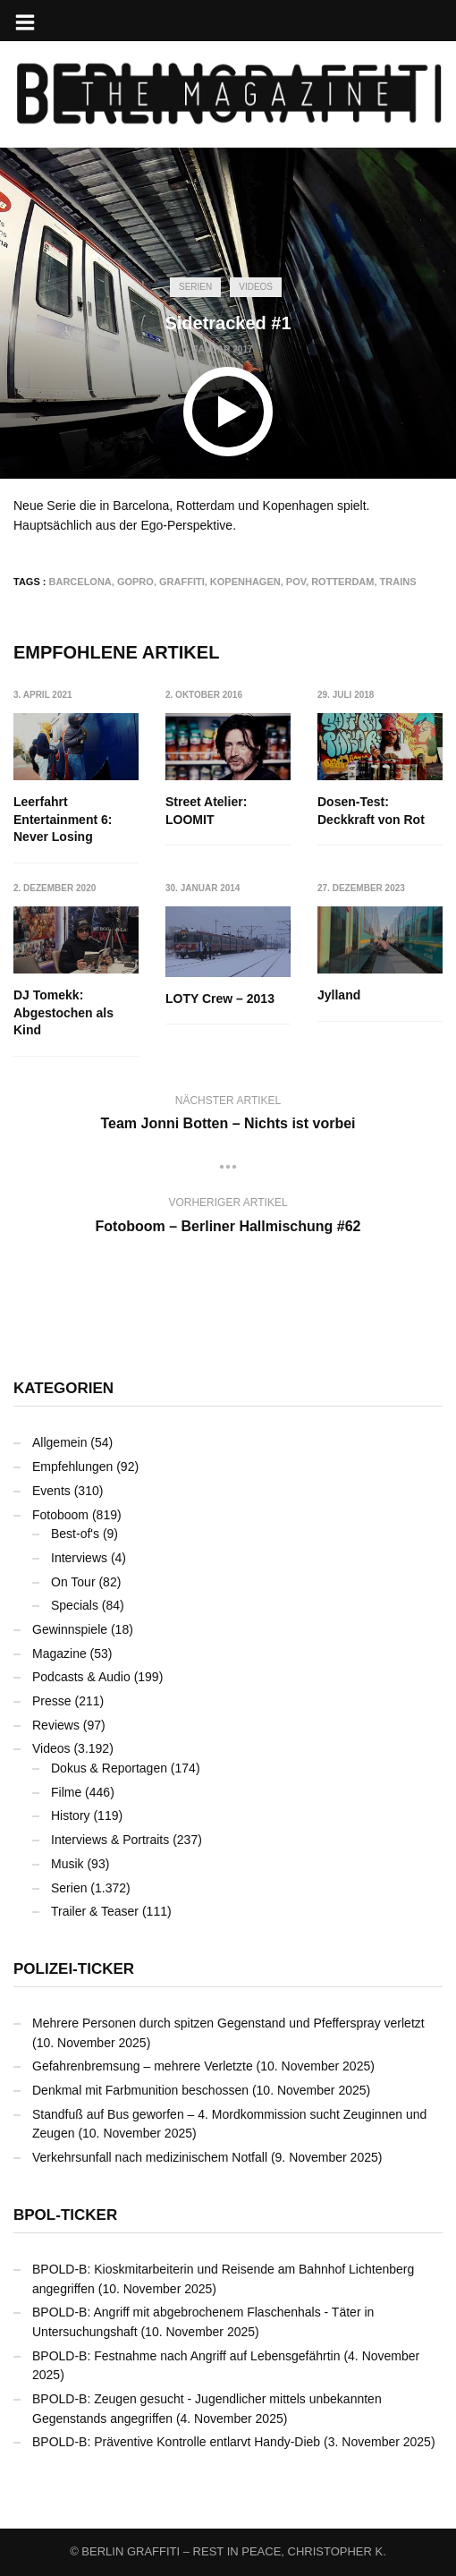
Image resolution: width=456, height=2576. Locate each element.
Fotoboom (60, 1515)
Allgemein (59, 1442)
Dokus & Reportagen (109, 1768)
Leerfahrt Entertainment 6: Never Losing (62, 819)
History (70, 1815)
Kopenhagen (245, 581)
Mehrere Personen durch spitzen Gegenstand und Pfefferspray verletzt (228, 2023)
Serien (195, 287)
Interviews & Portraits (110, 1839)
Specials (74, 1605)
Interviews (79, 1558)
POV (296, 581)
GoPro (135, 581)
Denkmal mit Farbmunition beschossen (140, 2090)
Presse (52, 1701)
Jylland (338, 996)
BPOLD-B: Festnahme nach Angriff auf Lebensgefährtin (186, 2356)
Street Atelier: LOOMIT (206, 811)
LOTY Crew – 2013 (219, 998)
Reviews (56, 1725)
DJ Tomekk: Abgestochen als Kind (63, 1013)
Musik (67, 1864)
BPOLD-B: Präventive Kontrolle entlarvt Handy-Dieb (176, 2442)
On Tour (73, 1582)
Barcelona (80, 581)
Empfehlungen (72, 1466)
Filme (66, 1792)
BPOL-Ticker (65, 2214)
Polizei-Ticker (73, 1968)
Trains (398, 581)
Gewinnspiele (69, 1629)
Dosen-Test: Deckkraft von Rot (371, 811)
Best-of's (75, 1533)
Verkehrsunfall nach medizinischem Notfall (149, 2157)
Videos (256, 287)
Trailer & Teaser (95, 1911)
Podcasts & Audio (81, 1677)
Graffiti (182, 581)
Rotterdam (342, 581)
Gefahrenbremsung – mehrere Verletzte (142, 2066)
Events (51, 1491)
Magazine (59, 1653)
